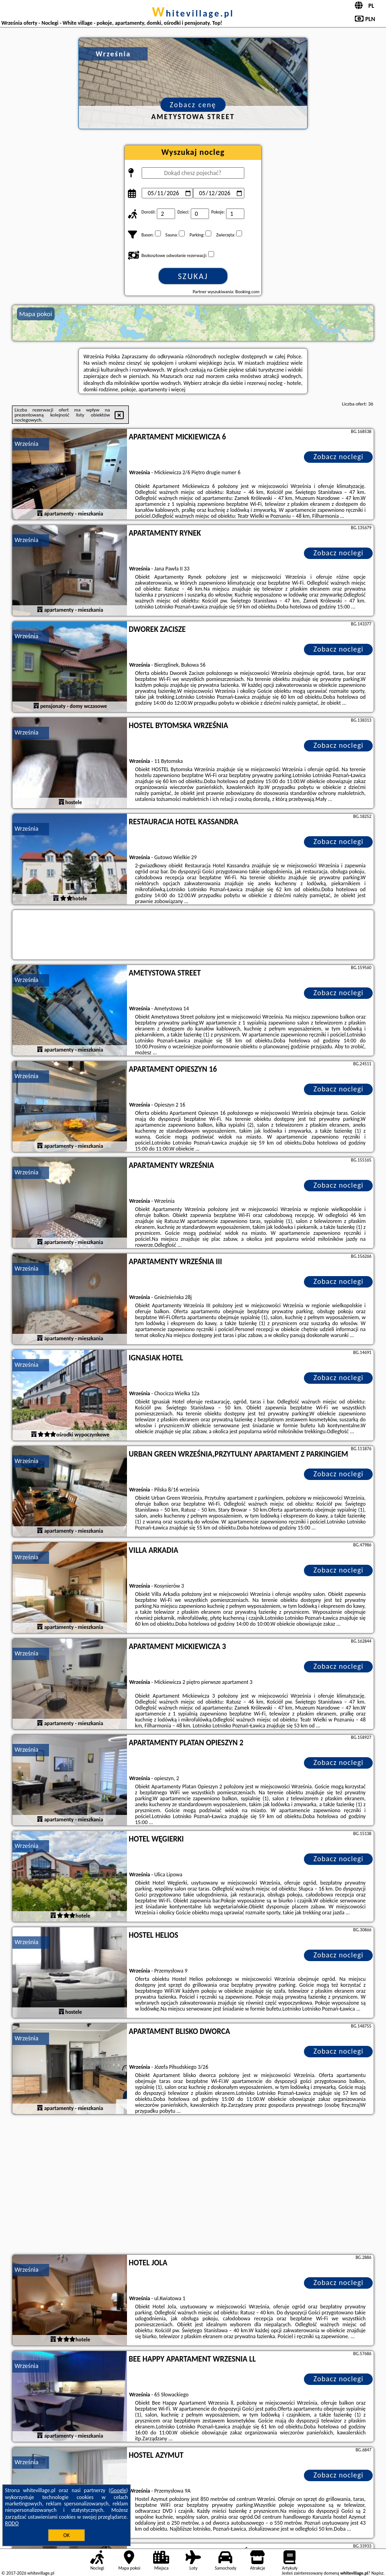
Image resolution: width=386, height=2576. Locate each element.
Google (118, 2490)
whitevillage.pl (193, 13)
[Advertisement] (193, 2185)
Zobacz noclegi (339, 456)
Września (27, 444)
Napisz (377, 2573)
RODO (12, 2523)
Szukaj (193, 276)
